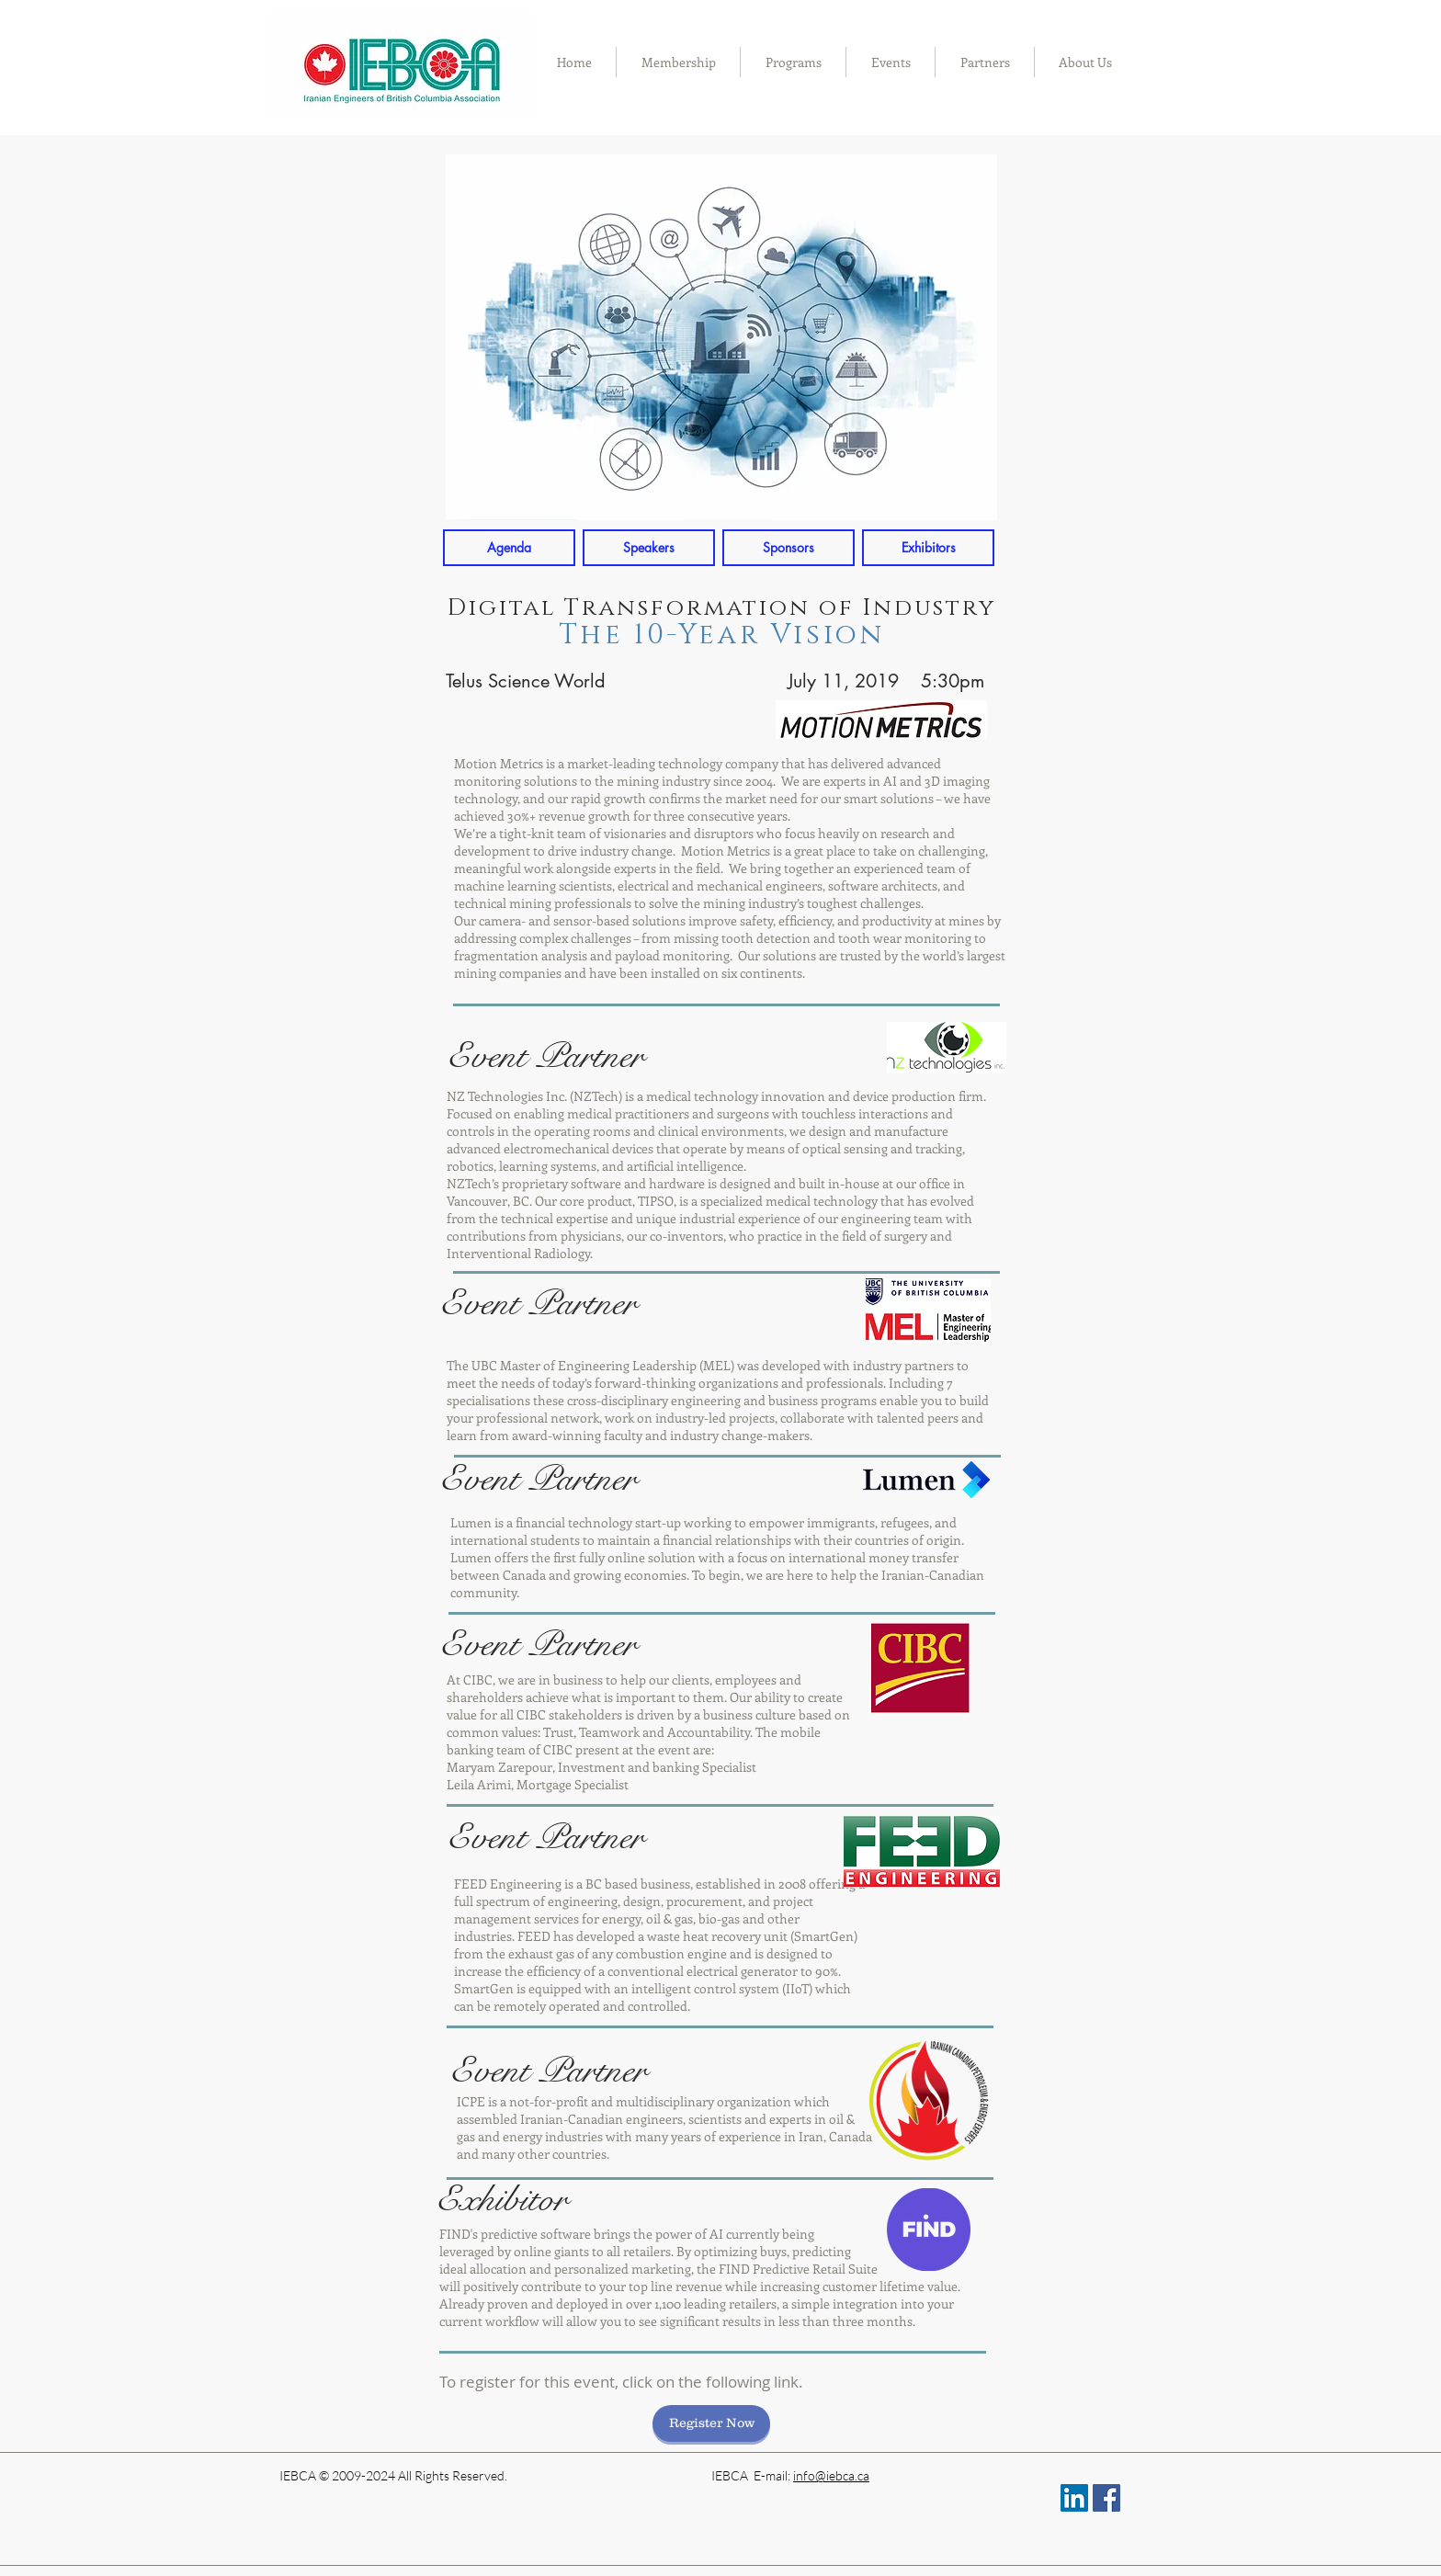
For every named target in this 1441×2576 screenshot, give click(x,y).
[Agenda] (509, 547)
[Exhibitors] (928, 547)
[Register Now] (711, 2423)
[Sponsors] (788, 547)
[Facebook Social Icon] (1106, 2498)
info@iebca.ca (831, 2475)
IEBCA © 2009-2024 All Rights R (369, 2475)
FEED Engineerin (504, 1883)
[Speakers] (649, 547)
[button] (678, 62)
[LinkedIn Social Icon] (1074, 2498)
